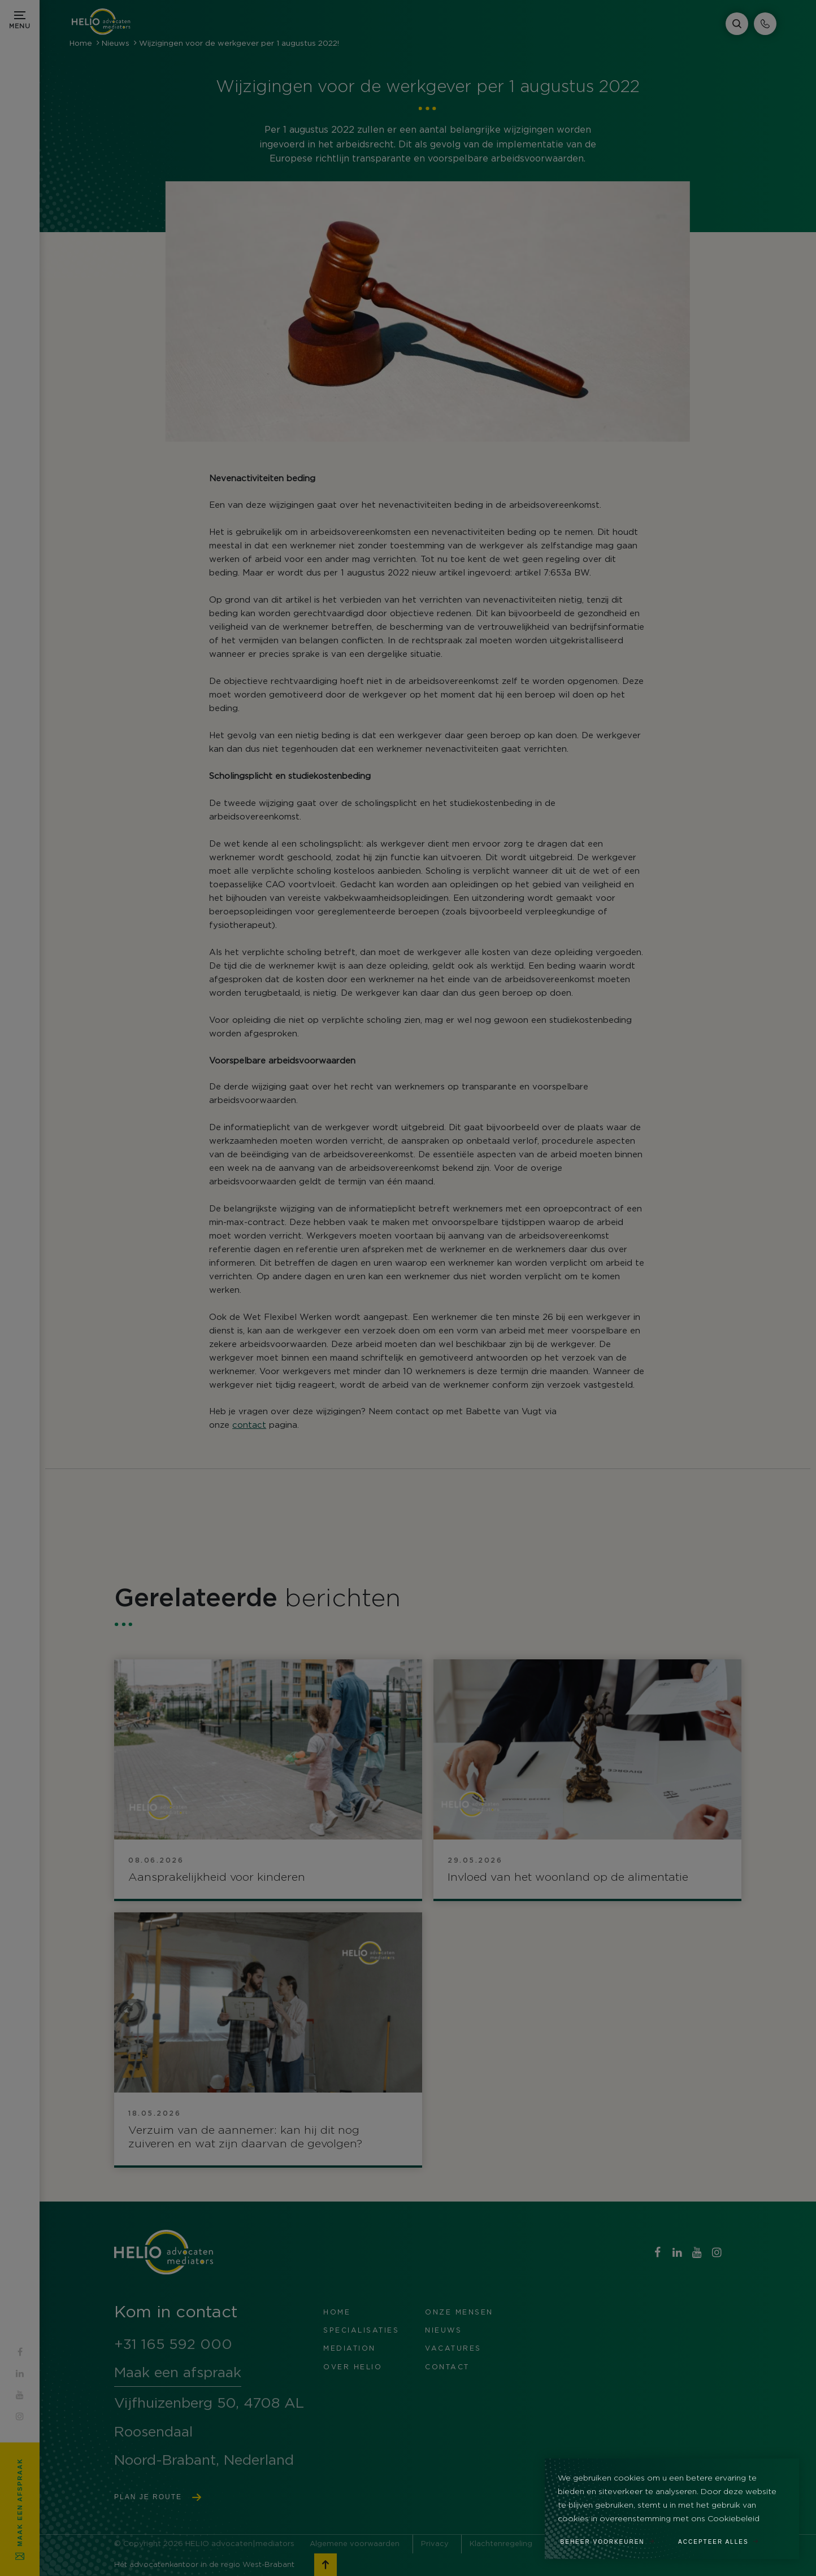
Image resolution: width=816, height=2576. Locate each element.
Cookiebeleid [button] (733, 2519)
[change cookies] (614, 2539)
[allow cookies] (724, 2539)
